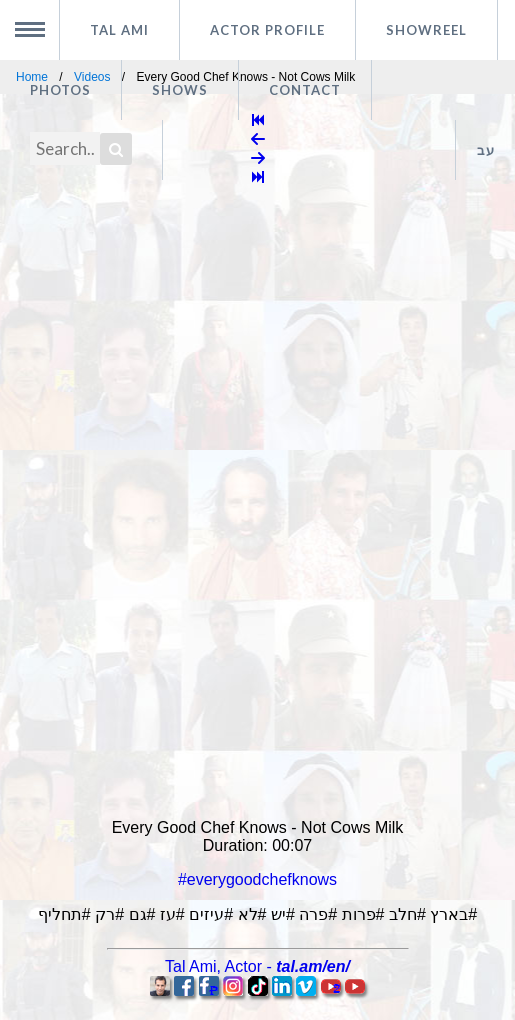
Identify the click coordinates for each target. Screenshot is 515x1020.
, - (257, 966)
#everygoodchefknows (257, 879)
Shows (180, 90)
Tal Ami (119, 30)
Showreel (426, 30)
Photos (60, 90)
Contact (305, 90)
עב (486, 150)
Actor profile (267, 30)
